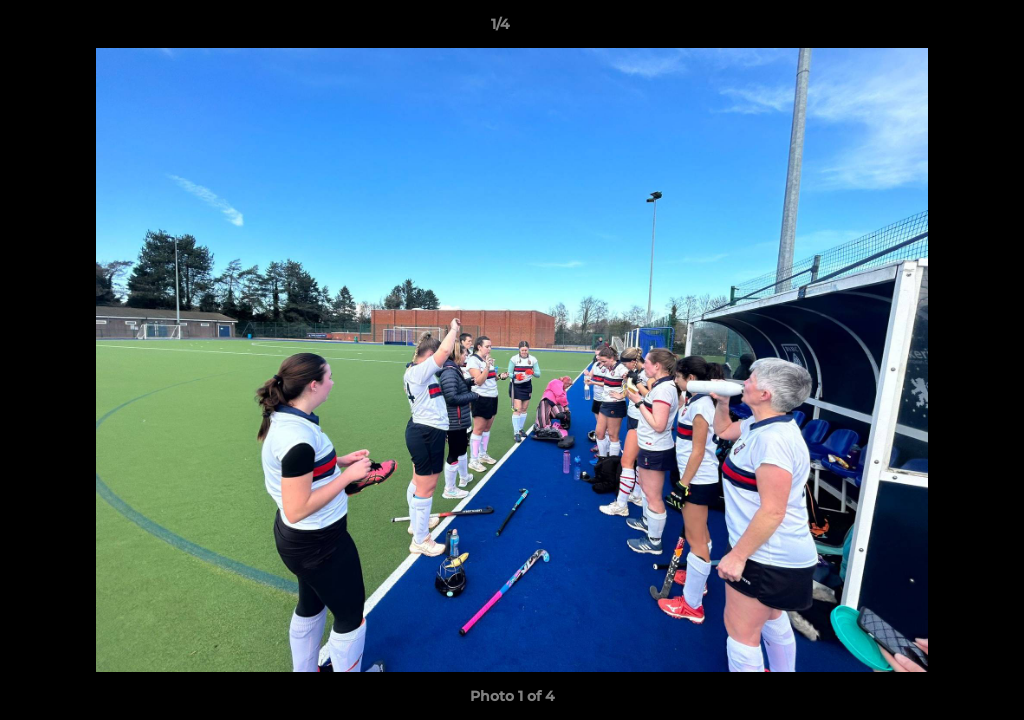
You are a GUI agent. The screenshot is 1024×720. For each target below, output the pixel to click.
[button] (940, 29)
